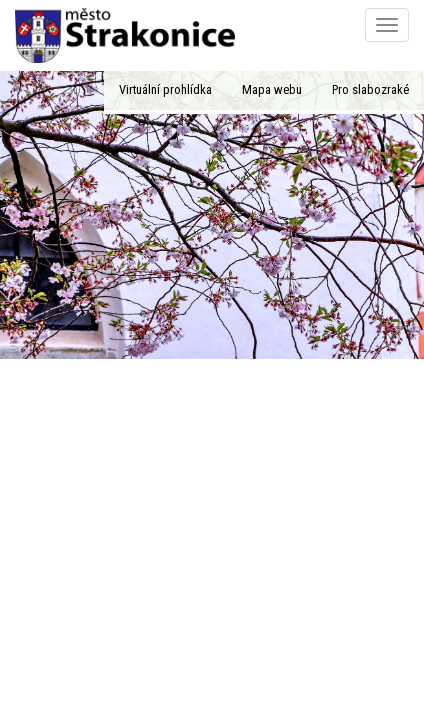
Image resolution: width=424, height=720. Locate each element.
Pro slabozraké (370, 89)
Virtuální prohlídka (165, 89)
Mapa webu (272, 89)
